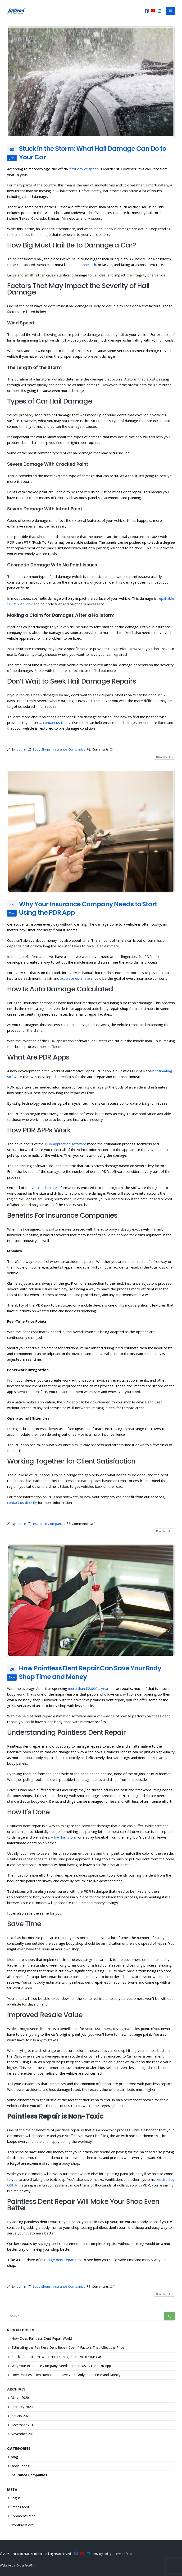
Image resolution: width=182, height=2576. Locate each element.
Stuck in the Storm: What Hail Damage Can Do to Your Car (92, 152)
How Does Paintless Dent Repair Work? (42, 2338)
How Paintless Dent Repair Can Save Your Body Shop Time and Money (90, 1672)
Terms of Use (123, 2554)
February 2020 (22, 2407)
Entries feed (20, 2507)
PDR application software (65, 1143)
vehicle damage (44, 1187)
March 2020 (20, 2397)
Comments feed (23, 2516)
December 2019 (23, 2425)
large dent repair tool (64, 2259)
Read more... (164, 756)
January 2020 (21, 2416)
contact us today (56, 722)
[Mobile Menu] (170, 11)
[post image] (91, 81)
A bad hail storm (64, 1837)
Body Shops (41, 749)
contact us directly (22, 1502)
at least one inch (82, 264)
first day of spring (84, 168)
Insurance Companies (69, 749)
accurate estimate (75, 978)
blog (14, 2457)
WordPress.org (22, 2525)
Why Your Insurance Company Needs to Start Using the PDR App (88, 908)
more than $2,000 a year (88, 1688)
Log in (15, 2498)
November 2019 (23, 2434)
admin (21, 749)
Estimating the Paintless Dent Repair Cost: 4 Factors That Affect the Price (68, 2347)
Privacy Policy (102, 2554)
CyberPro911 (25, 2565)
